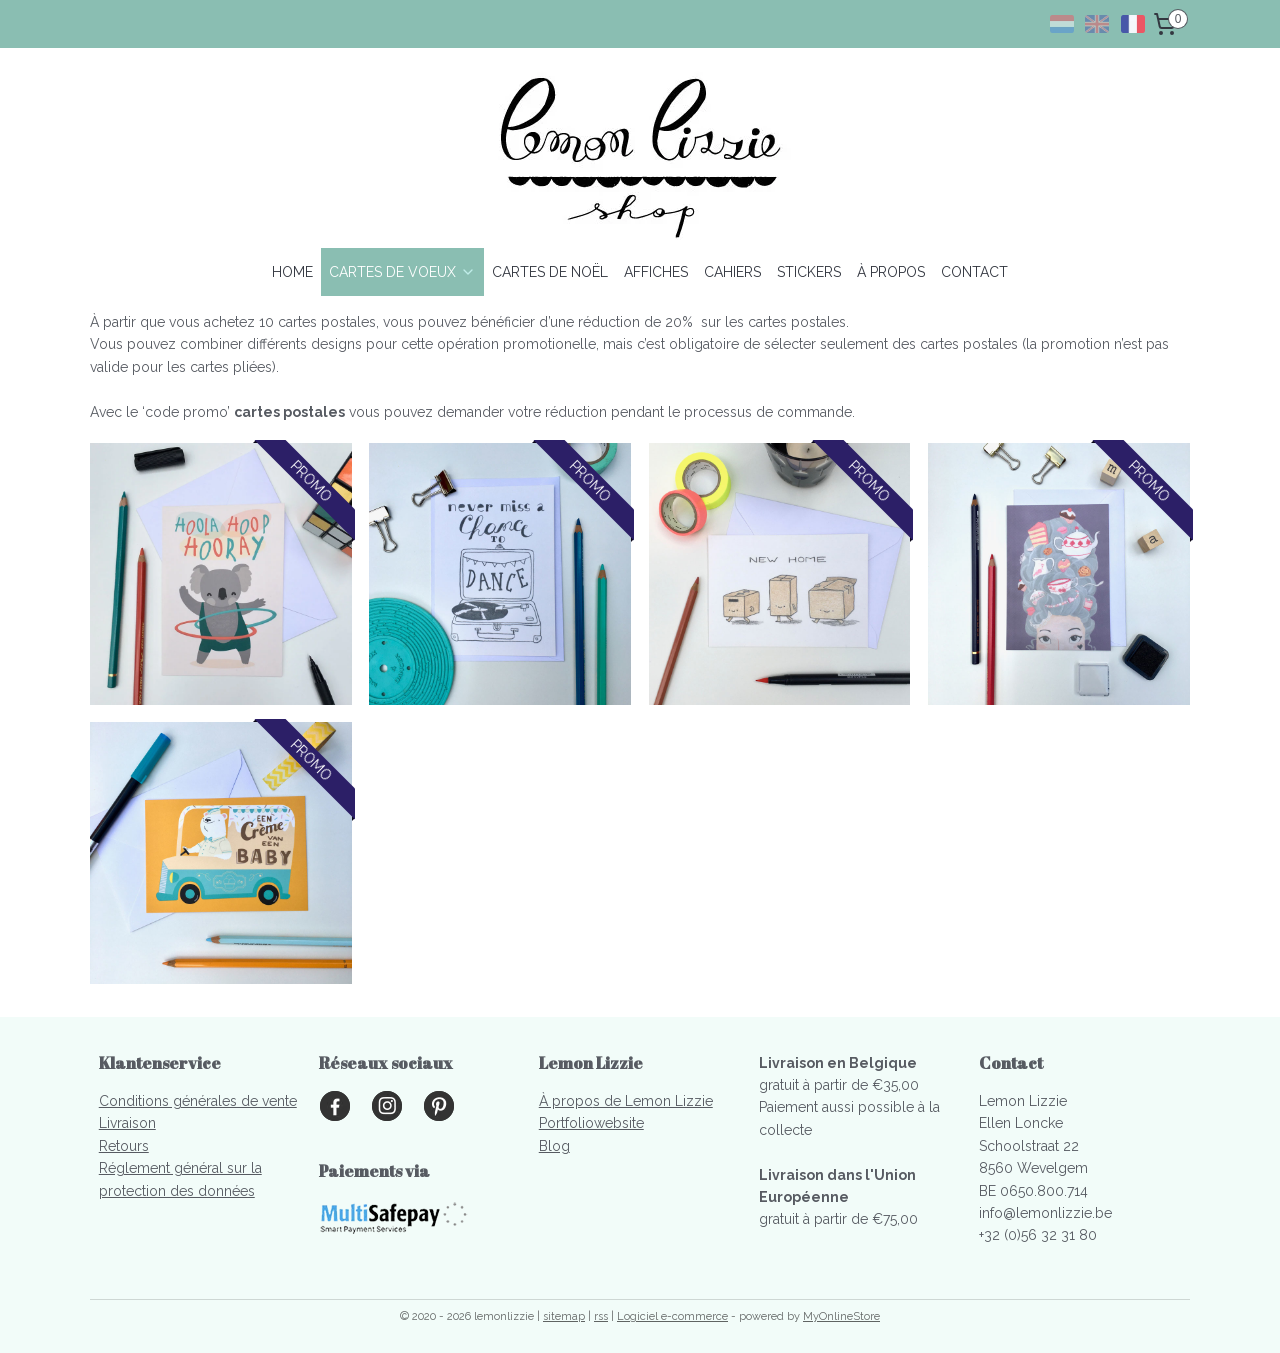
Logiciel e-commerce (672, 1316)
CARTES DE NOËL (550, 272)
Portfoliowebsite (591, 1123)
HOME (292, 272)
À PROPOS (891, 272)
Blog (554, 1146)
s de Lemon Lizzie (653, 1101)
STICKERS (809, 272)
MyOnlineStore (841, 1316)
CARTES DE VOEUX (402, 272)
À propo (566, 1101)
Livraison (127, 1123)
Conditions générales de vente (198, 1101)
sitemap (564, 1316)
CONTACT (974, 272)
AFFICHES (656, 272)
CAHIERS (732, 272)
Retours (124, 1146)
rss (601, 1316)
